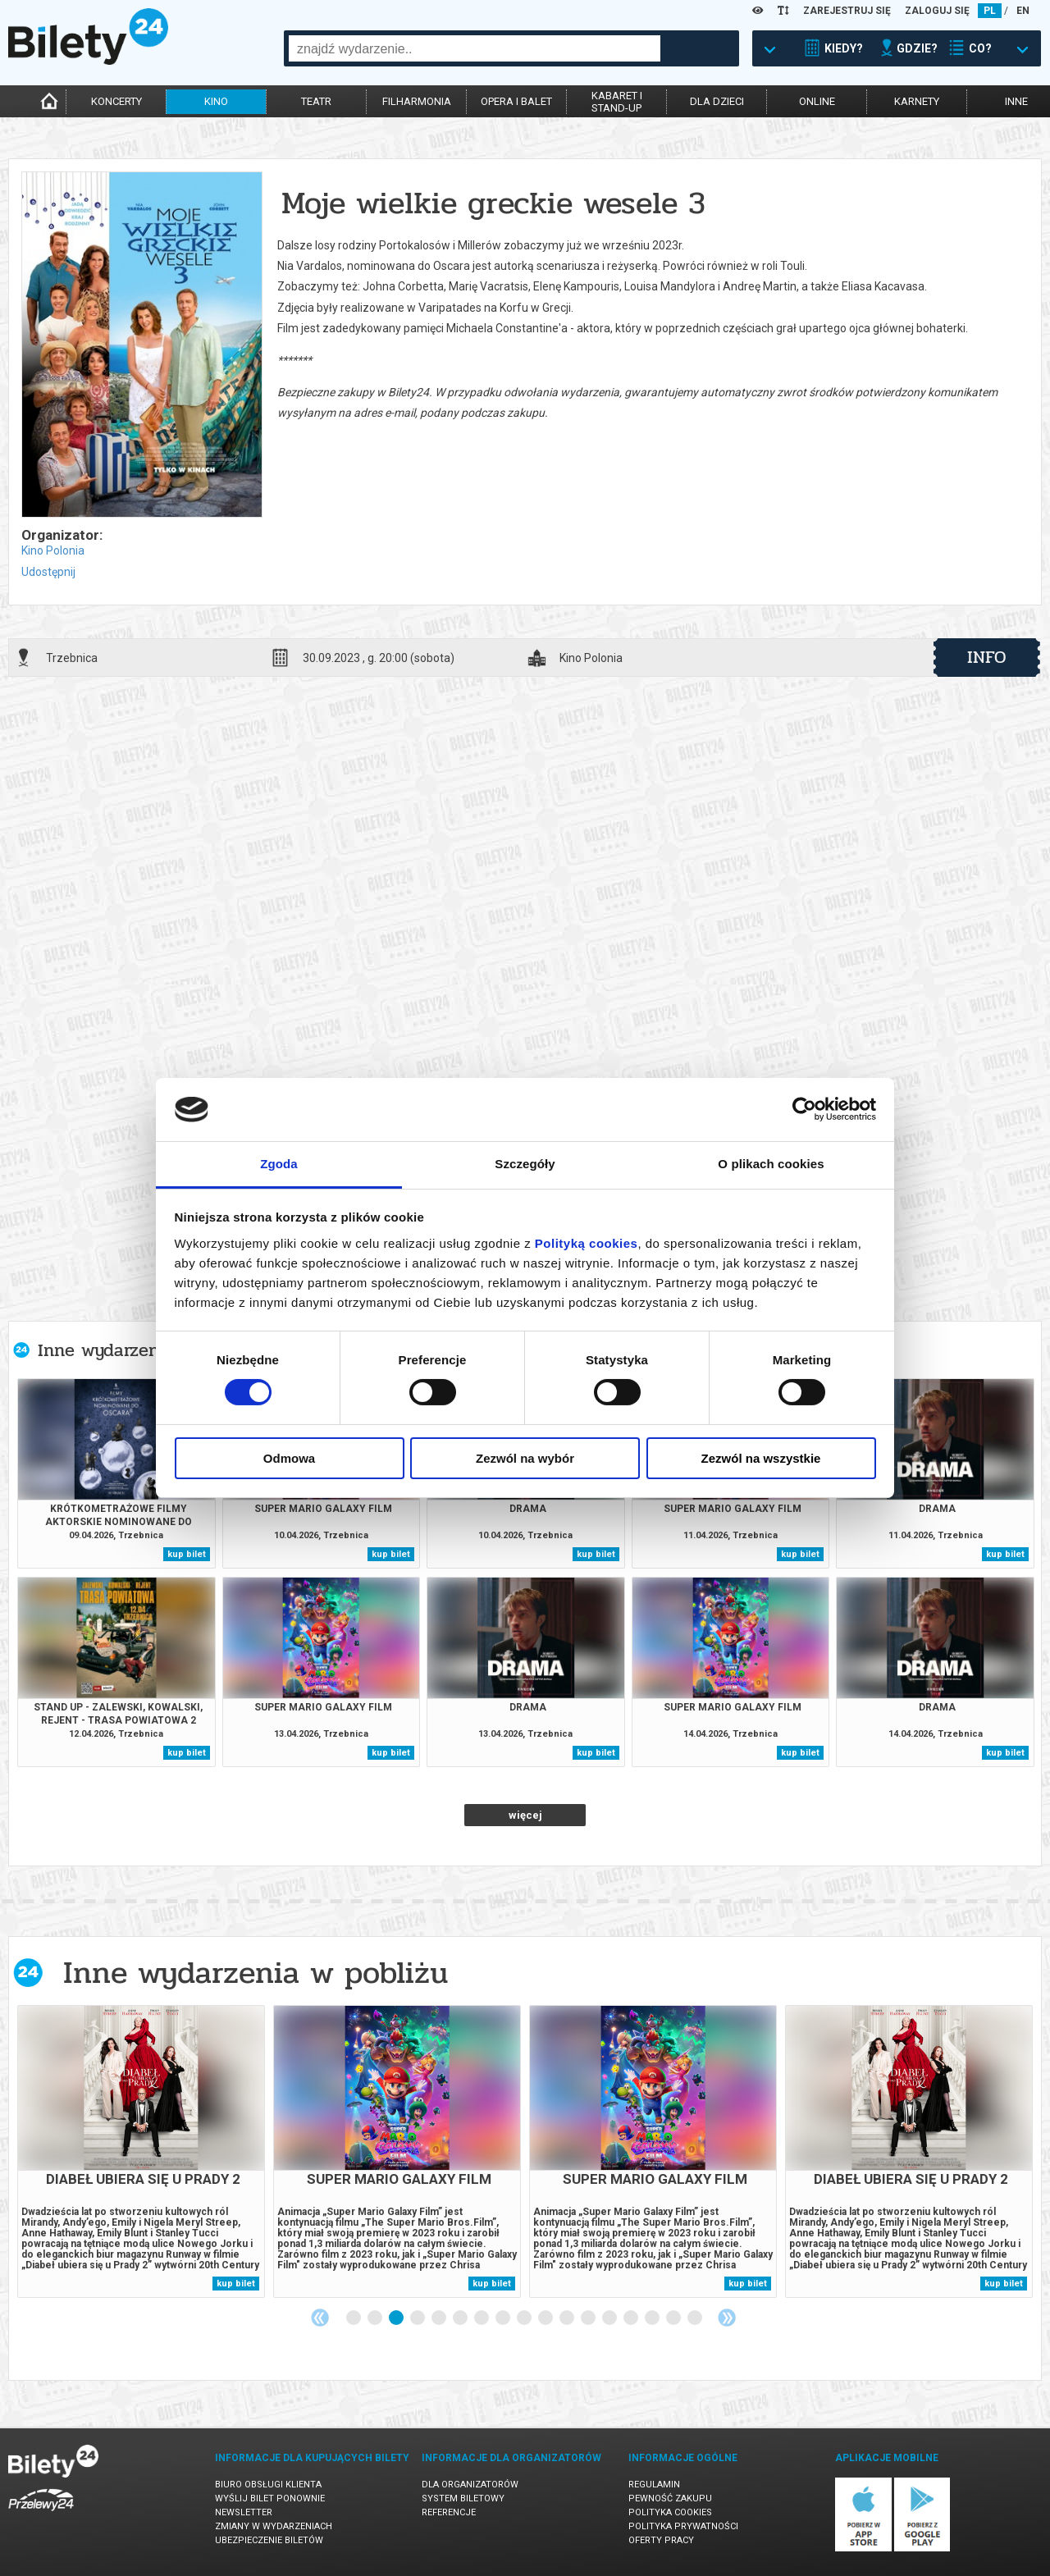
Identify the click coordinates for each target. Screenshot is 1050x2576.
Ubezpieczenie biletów (269, 2540)
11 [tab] (567, 2318)
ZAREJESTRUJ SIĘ (847, 10)
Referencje (449, 2512)
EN (1022, 10)
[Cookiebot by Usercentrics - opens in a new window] (804, 1109)
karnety (916, 101)
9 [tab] (525, 2318)
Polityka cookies (670, 2512)
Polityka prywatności (683, 2526)
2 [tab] (376, 2318)
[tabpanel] (141, 2151)
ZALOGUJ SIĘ (937, 10)
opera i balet (516, 101)
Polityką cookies (586, 1243)
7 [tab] (482, 2318)
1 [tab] (354, 2318)
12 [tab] (589, 2318)
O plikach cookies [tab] (771, 1164)
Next (727, 2318)
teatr (316, 101)
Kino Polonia (52, 550)
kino (216, 101)
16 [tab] (674, 2318)
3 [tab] (397, 2318)
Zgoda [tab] (279, 1164)
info (987, 657)
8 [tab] (503, 2318)
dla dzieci (717, 101)
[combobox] (474, 48)
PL (990, 10)
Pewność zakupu (670, 2498)
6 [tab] (461, 2318)
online (817, 101)
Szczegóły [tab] (525, 1164)
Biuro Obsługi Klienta (268, 2484)
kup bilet (186, 1554)
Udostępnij (48, 571)
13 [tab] (610, 2318)
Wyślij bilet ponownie (270, 2498)
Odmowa (289, 1458)
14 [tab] (631, 2318)
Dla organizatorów (470, 2484)
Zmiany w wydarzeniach (273, 2526)
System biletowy (463, 2498)
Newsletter (243, 2512)
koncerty (116, 101)
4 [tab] (418, 2318)
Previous (320, 2318)
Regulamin (654, 2484)
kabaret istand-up (616, 101)
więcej (525, 1815)
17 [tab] (695, 2318)
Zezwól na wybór (525, 1458)
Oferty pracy (661, 2540)
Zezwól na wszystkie (761, 1458)
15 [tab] (653, 2318)
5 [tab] (439, 2318)
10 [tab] (546, 2318)
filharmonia (416, 101)
